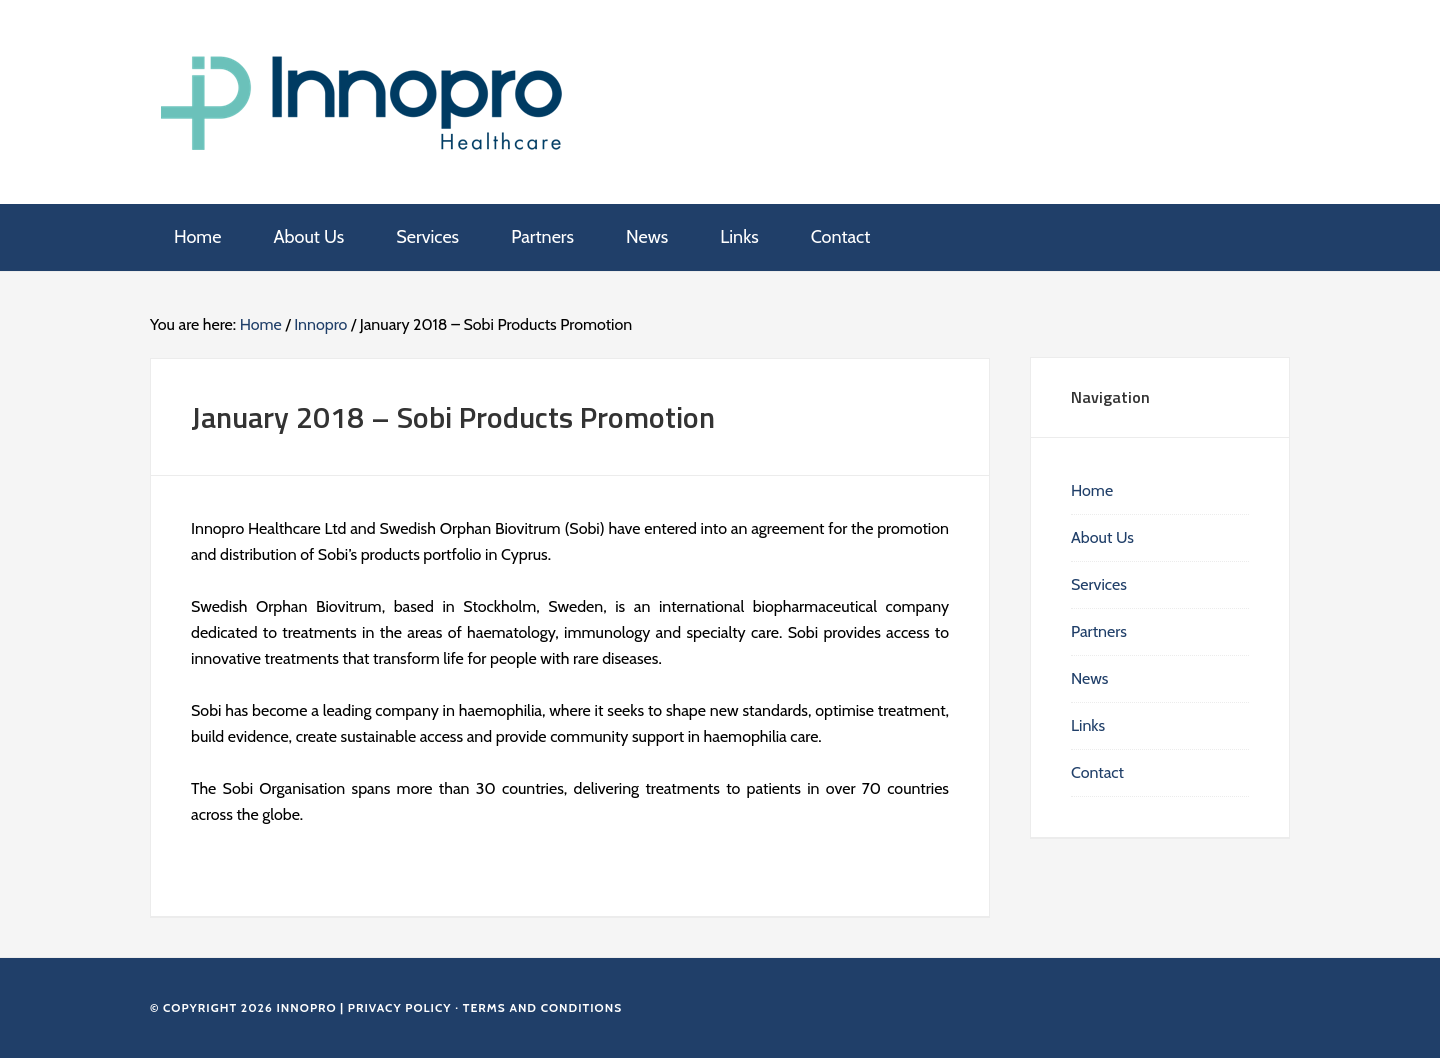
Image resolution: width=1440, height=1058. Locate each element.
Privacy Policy (400, 1007)
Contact (1097, 772)
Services (1099, 584)
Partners (1099, 631)
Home (1092, 490)
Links (1088, 725)
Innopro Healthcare (366, 100)
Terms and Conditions (542, 1007)
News (1089, 678)
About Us (1102, 537)
